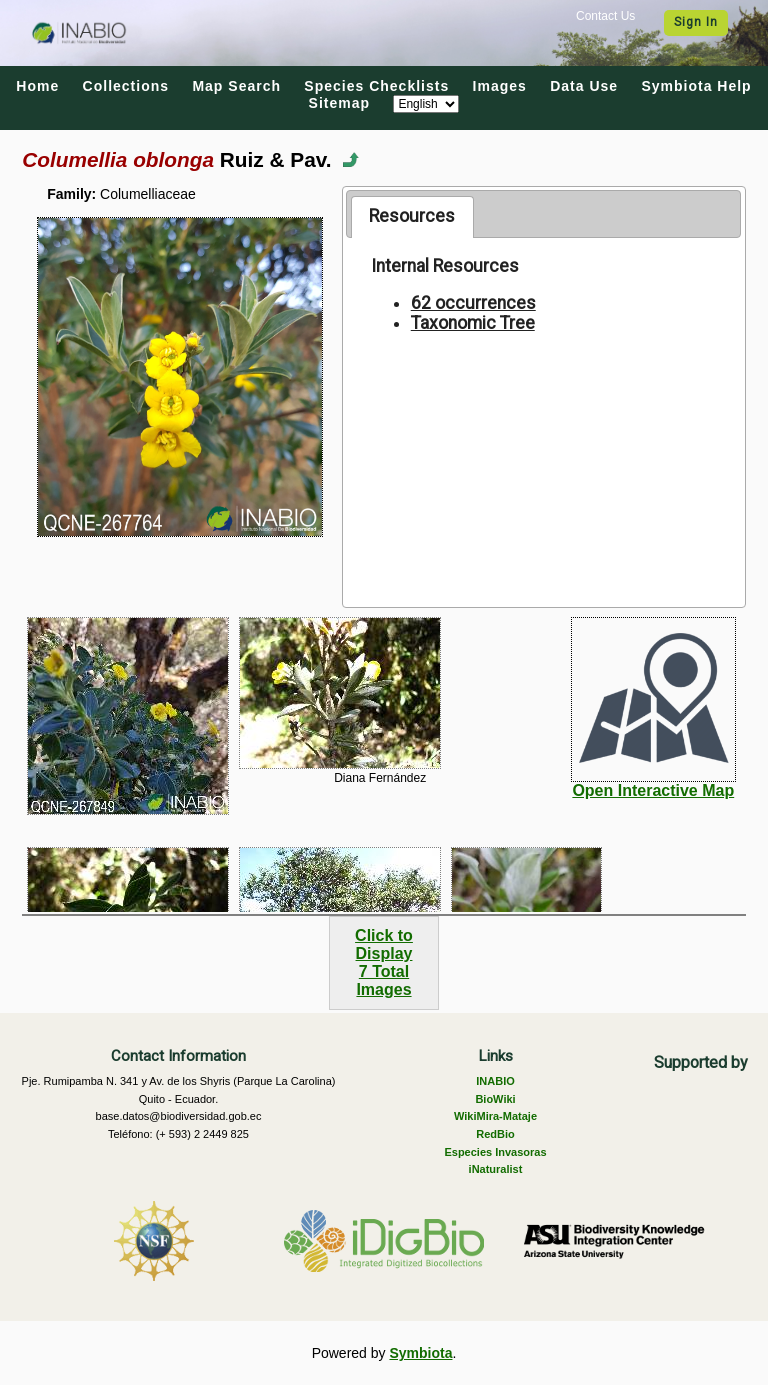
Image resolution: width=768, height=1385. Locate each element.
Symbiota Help (696, 86)
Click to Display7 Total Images (384, 962)
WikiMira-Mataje (495, 1116)
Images (500, 86)
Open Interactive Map (653, 790)
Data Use (584, 86)
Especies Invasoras (495, 1152)
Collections (126, 86)
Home (37, 86)
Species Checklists (376, 86)
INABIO (495, 1081)
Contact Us (605, 16)
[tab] (412, 217)
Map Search (236, 86)
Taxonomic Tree (473, 323)
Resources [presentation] (412, 216)
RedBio (495, 1134)
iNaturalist (496, 1169)
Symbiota (420, 1353)
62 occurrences (473, 303)
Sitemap (339, 103)
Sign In (696, 22)
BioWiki (495, 1099)
